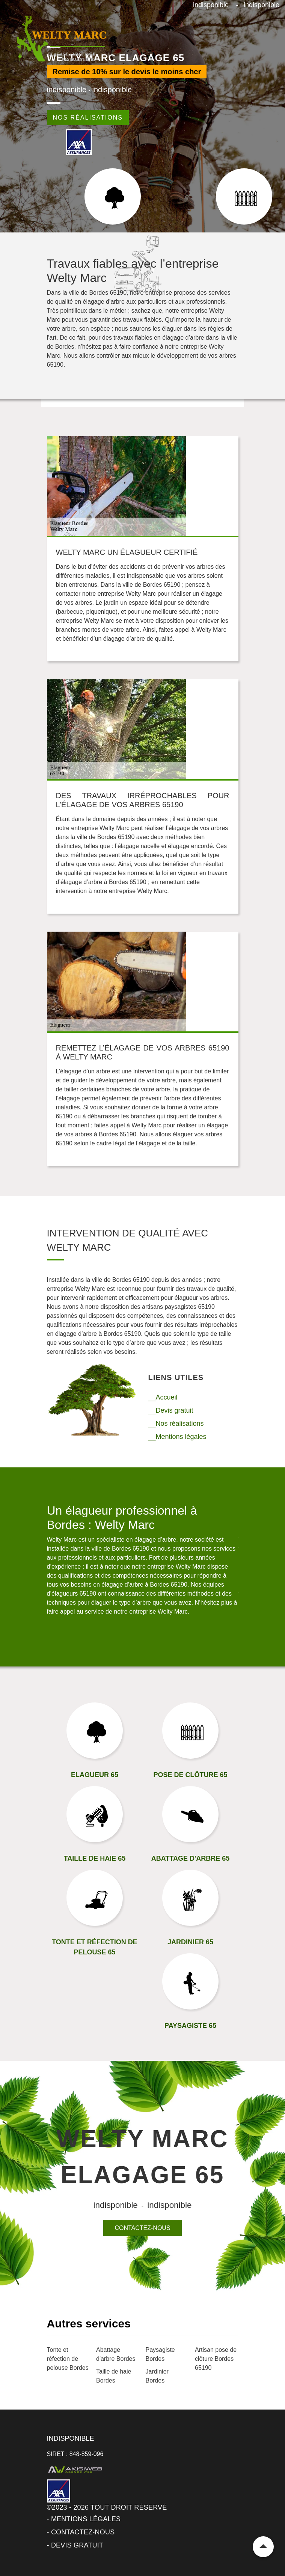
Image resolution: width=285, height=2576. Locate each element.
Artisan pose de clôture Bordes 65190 (216, 2359)
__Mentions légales (177, 1436)
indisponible (211, 5)
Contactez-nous (142, 2228)
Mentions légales (86, 2519)
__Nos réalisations (176, 1423)
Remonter (263, 2546)
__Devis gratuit (170, 1410)
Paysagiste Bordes (160, 2354)
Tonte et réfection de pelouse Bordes (68, 2359)
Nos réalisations (88, 117)
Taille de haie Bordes (113, 2376)
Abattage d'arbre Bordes (115, 2354)
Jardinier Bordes (157, 2376)
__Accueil (163, 1397)
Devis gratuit (77, 2545)
